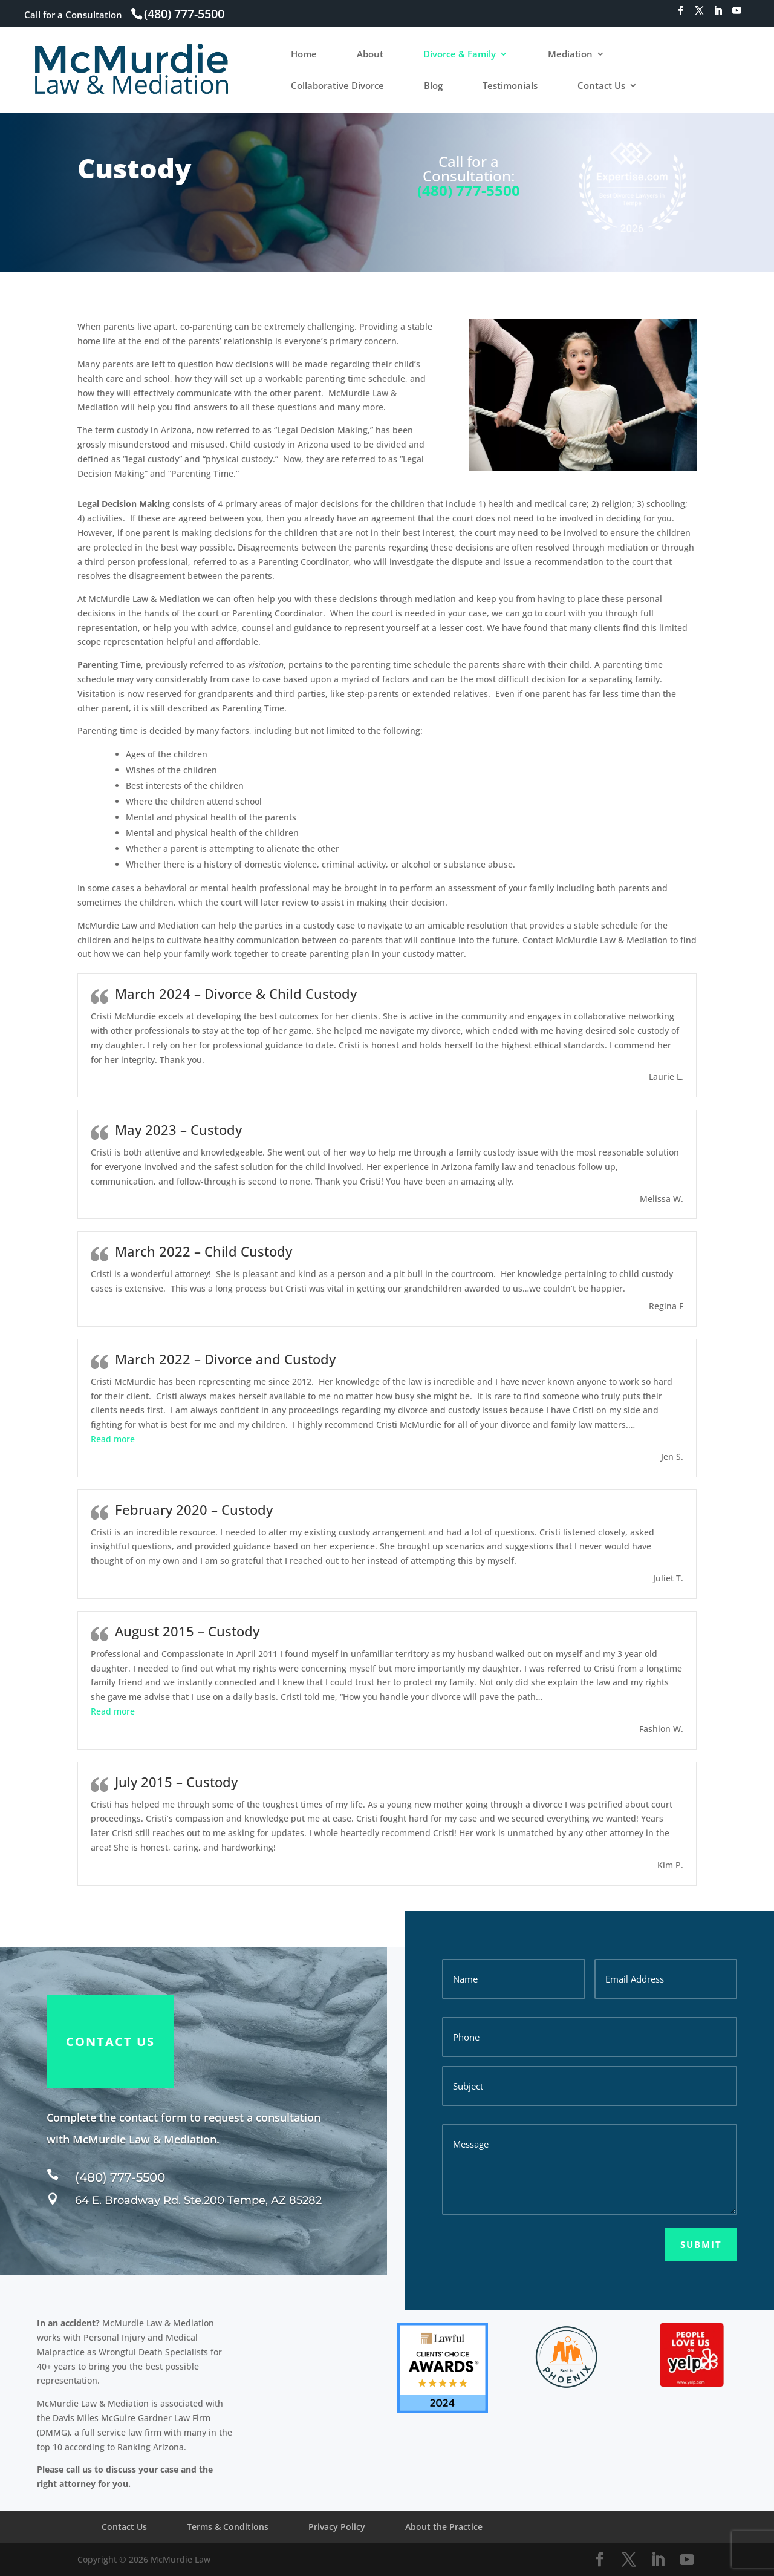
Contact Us (601, 86)
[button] (113, 1439)
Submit (701, 2244)
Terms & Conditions (227, 2526)
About (370, 55)
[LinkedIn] (718, 14)
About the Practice (444, 2526)
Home (304, 55)
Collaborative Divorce (337, 86)
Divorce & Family (459, 55)
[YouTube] (736, 14)
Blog (433, 86)
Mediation (570, 55)
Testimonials (510, 86)
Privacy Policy (336, 2526)
